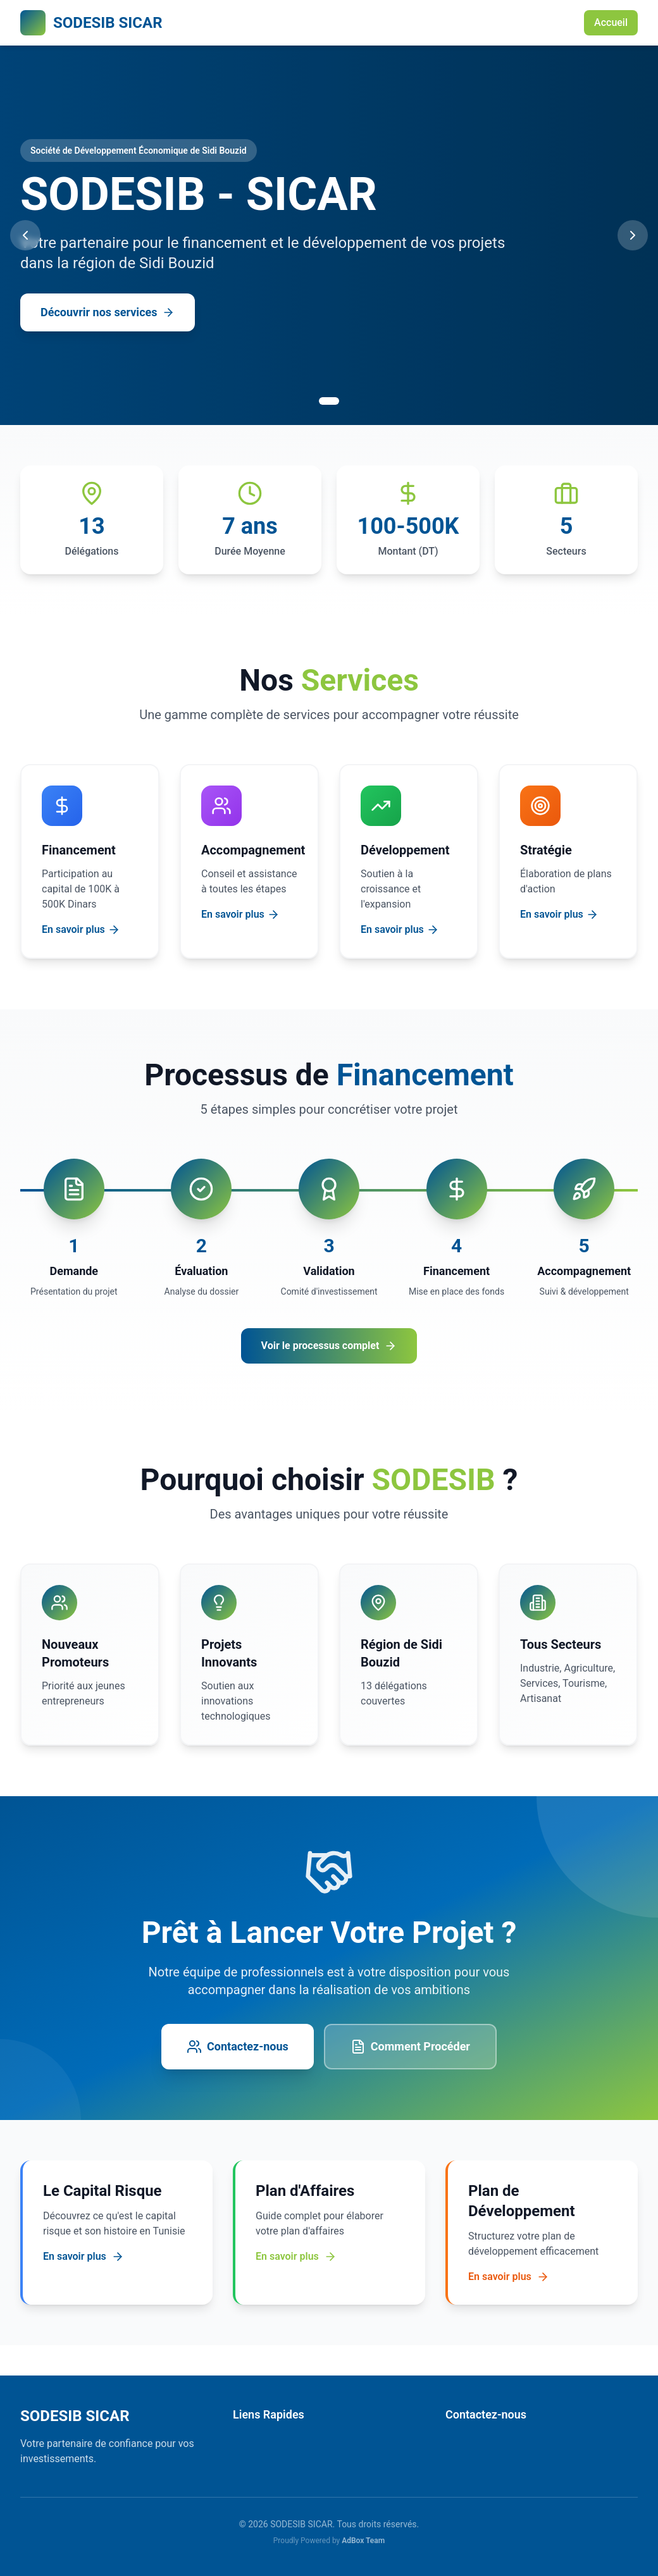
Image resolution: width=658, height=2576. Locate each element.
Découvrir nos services (107, 312)
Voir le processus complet (329, 1346)
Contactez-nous (238, 2046)
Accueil (611, 22)
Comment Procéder (410, 2046)
